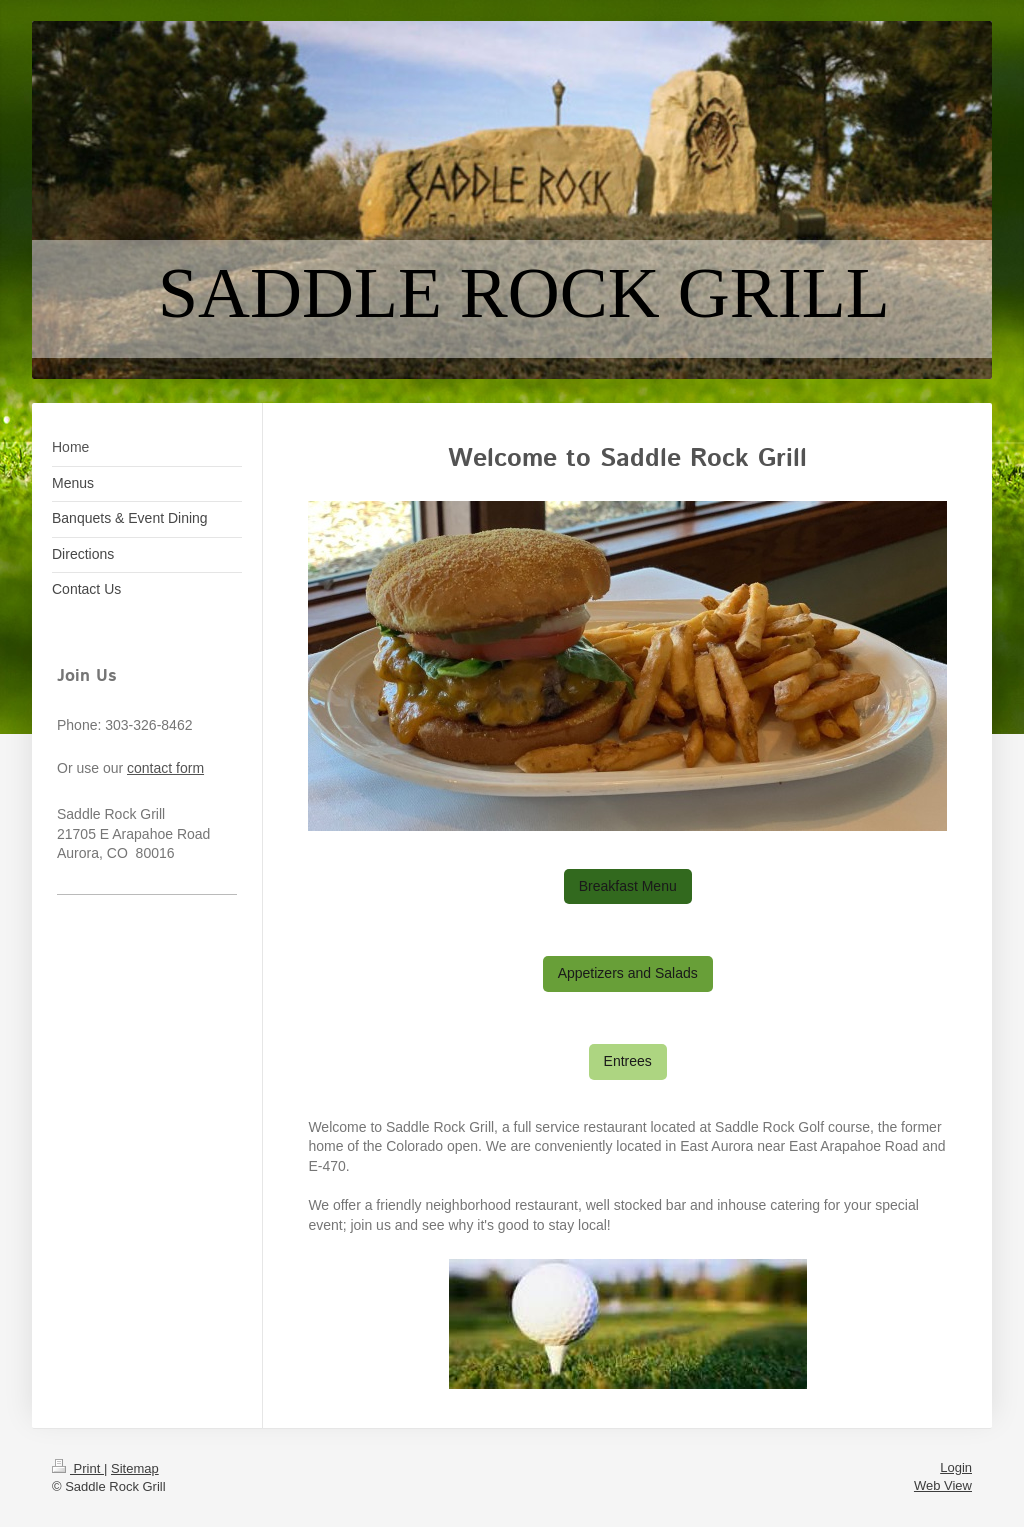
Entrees (628, 1061)
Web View (943, 1485)
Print (78, 1468)
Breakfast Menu (628, 886)
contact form (165, 768)
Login (956, 1467)
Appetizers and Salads (628, 973)
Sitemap (135, 1468)
